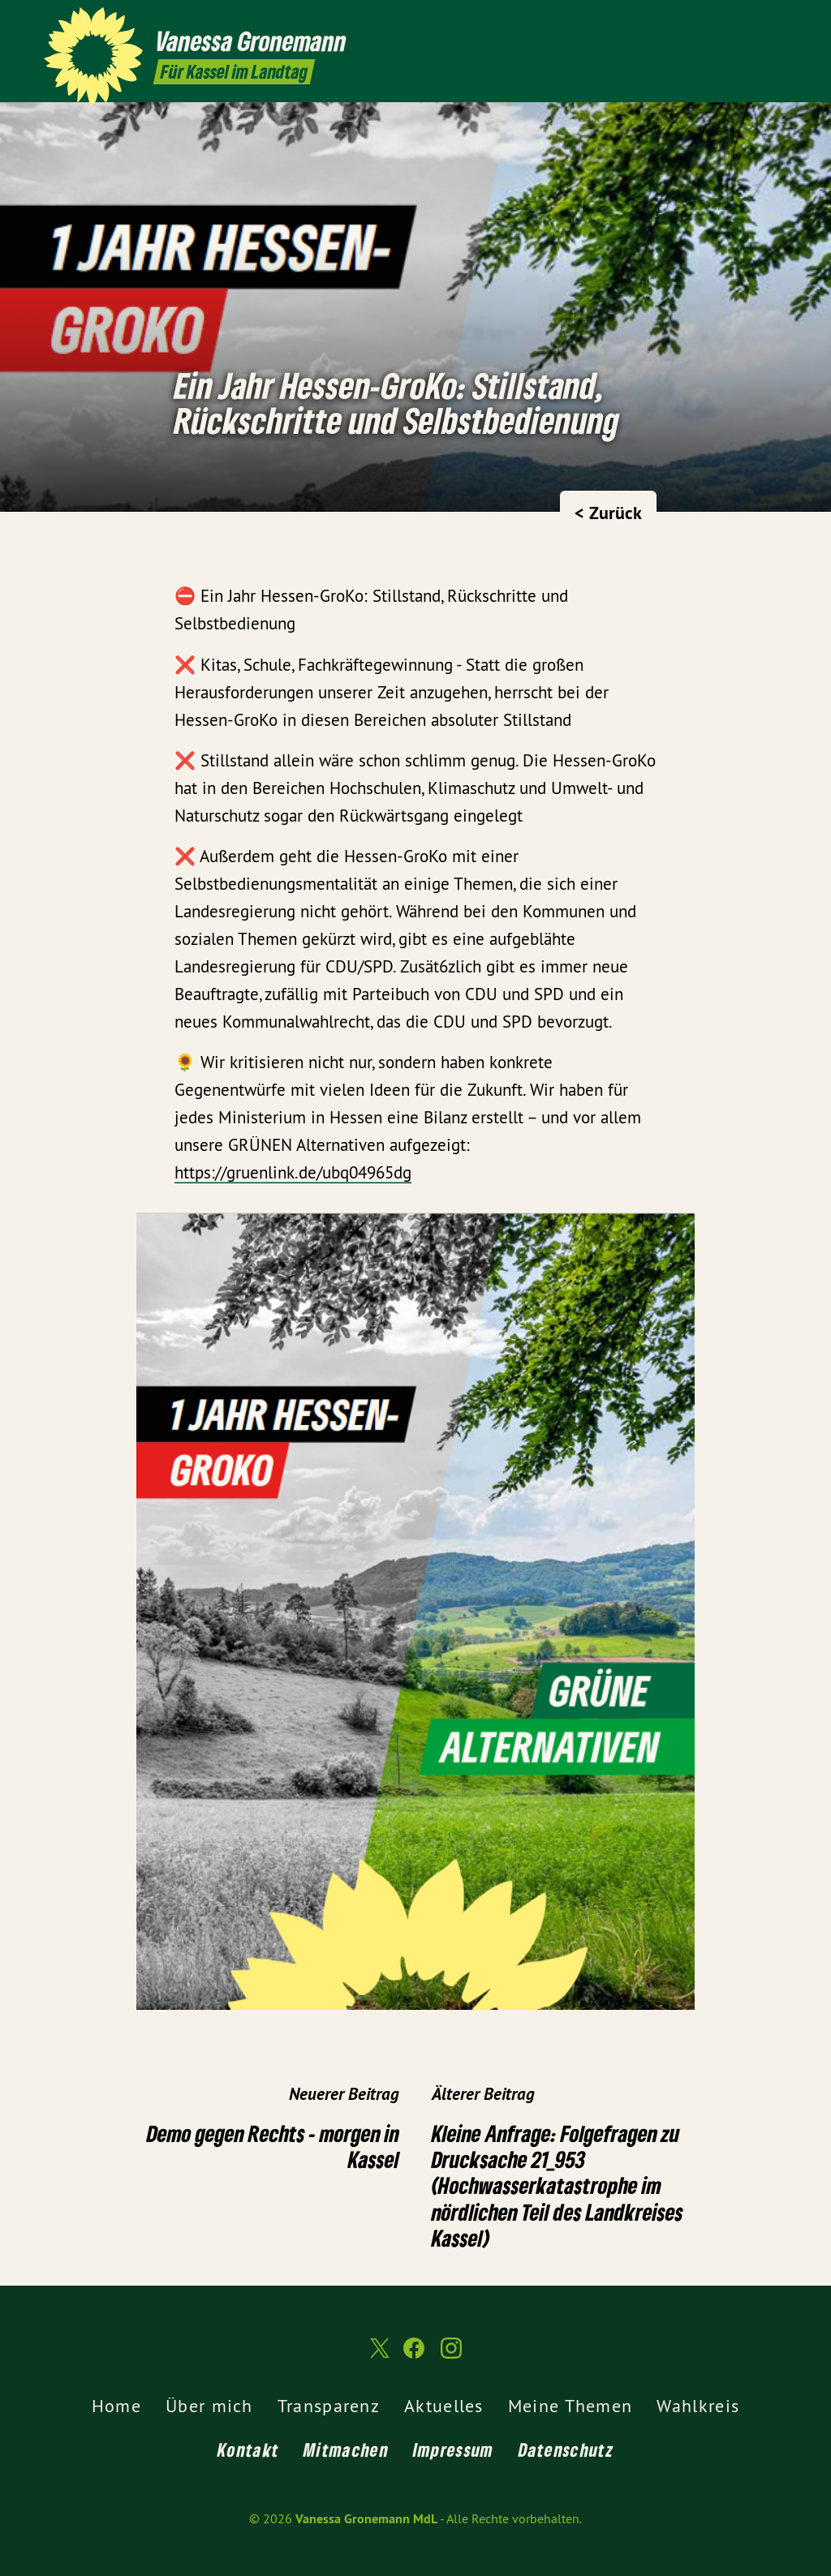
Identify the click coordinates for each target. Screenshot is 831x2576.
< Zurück (608, 512)
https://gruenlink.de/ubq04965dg (292, 1172)
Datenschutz (566, 2449)
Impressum (453, 2449)
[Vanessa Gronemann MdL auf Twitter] (729, 21)
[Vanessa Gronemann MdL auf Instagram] (778, 21)
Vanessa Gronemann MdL (366, 2518)
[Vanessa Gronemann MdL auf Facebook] (754, 21)
